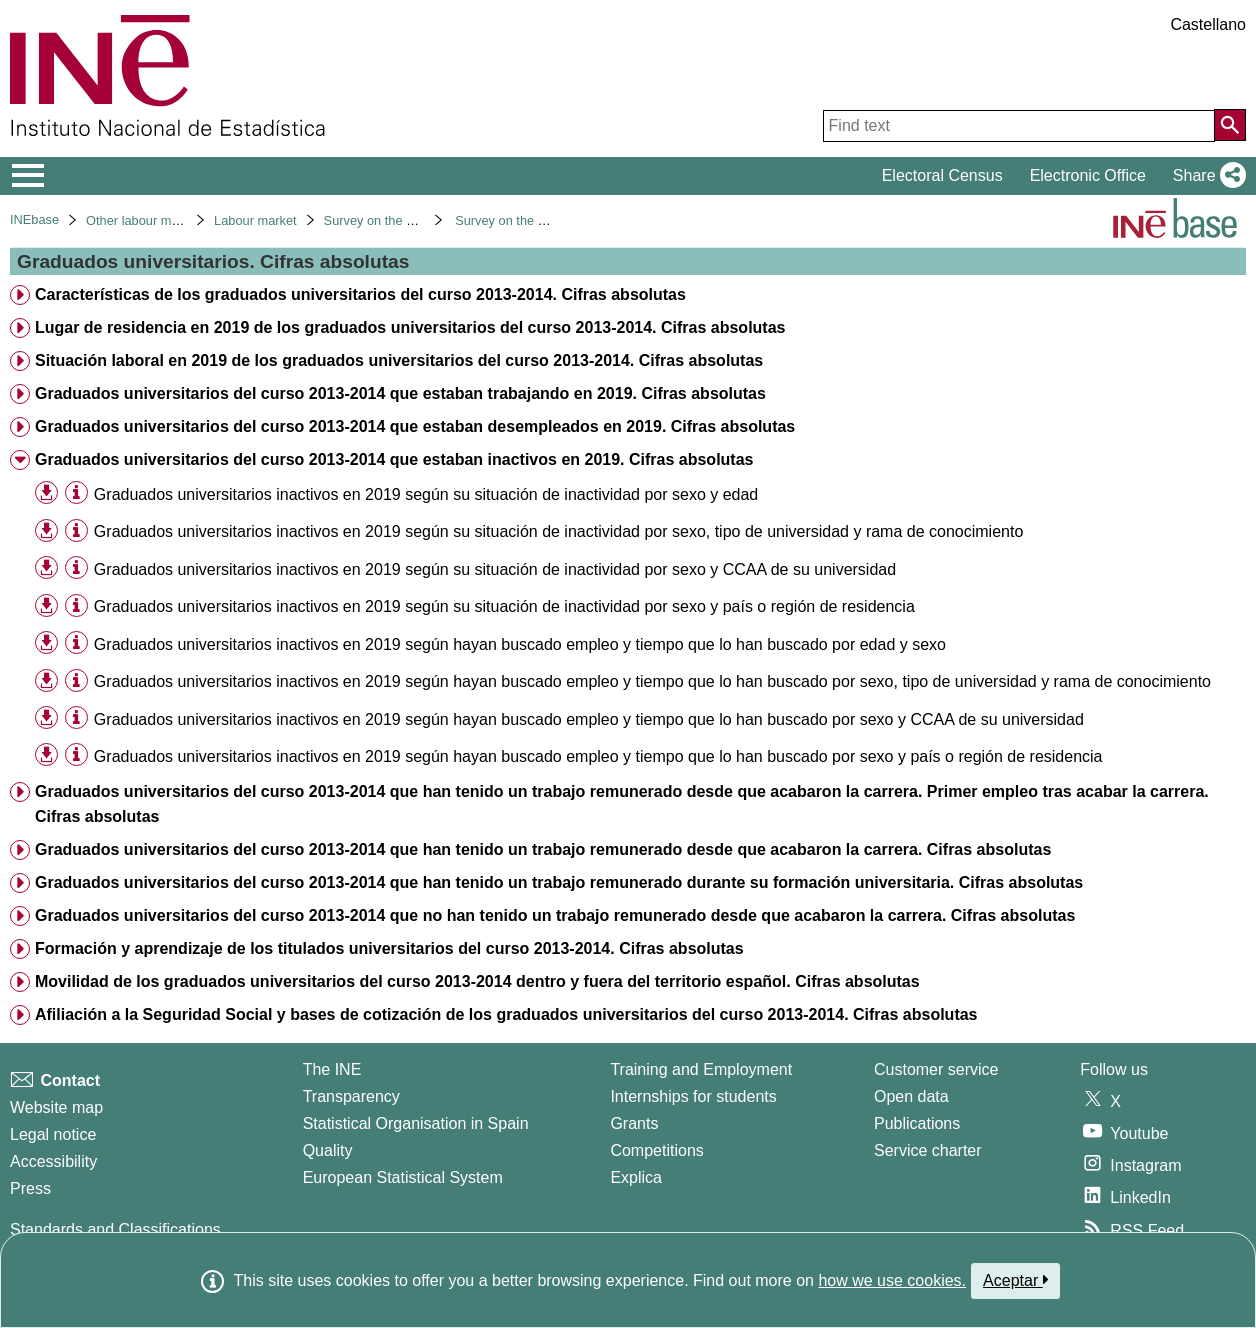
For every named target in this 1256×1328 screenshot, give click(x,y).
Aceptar (1015, 1280)
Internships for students (693, 1096)
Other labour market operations (174, 220)
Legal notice (53, 1134)
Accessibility (53, 1161)
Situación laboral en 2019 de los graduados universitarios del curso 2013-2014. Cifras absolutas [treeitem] (399, 360)
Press (30, 1188)
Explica (636, 1177)
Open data (911, 1096)
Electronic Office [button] (1088, 175)
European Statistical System (403, 1177)
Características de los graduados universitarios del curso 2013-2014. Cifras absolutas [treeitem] (360, 294)
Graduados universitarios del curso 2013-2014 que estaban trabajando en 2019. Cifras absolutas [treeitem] (400, 393)
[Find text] (1019, 126)
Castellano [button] (1208, 24)
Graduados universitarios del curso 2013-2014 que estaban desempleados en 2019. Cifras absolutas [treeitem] (415, 426)
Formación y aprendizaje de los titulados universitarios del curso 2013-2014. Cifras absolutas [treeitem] (389, 948)
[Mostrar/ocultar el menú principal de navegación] (28, 176)
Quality (328, 1150)
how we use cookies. (892, 1280)
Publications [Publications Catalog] (917, 1123)
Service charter (928, 1150)
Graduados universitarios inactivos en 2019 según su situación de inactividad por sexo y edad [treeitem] (426, 494)
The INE (332, 1069)
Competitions (656, 1150)
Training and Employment (701, 1069)
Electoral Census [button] (942, 175)
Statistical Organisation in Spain (416, 1123)
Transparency (351, 1096)
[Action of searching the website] (1230, 125)
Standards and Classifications (115, 1229)
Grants (634, 1123)
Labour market (255, 220)
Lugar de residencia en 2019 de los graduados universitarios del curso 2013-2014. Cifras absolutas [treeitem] (410, 327)
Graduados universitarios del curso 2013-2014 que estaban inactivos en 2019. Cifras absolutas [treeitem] (394, 459)
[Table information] (76, 493)
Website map (56, 1107)
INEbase (34, 219)
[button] (1205, 176)
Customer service (936, 1069)
